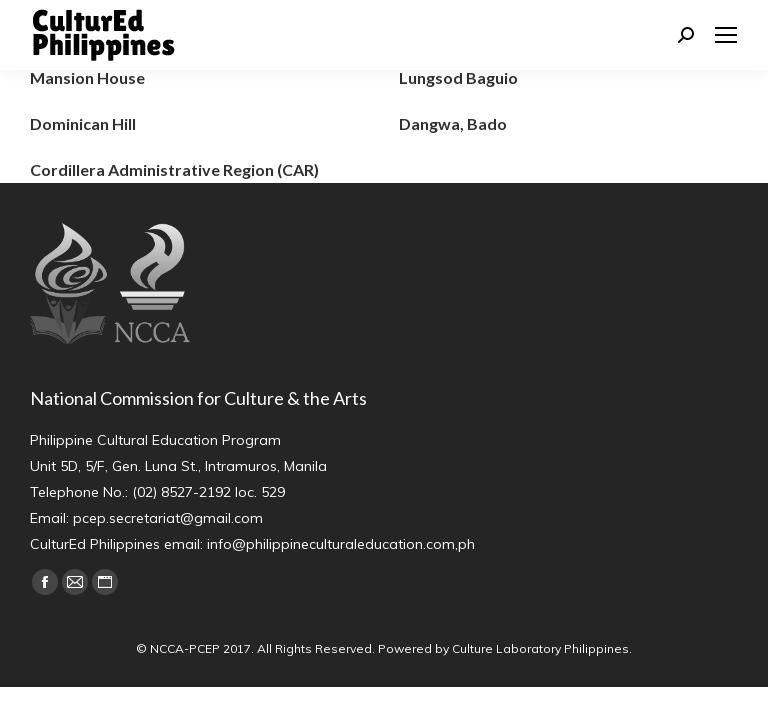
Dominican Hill (83, 123)
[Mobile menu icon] (726, 35)
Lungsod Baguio (458, 77)
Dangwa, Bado (453, 123)
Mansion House (87, 77)
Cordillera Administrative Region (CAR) (174, 169)
